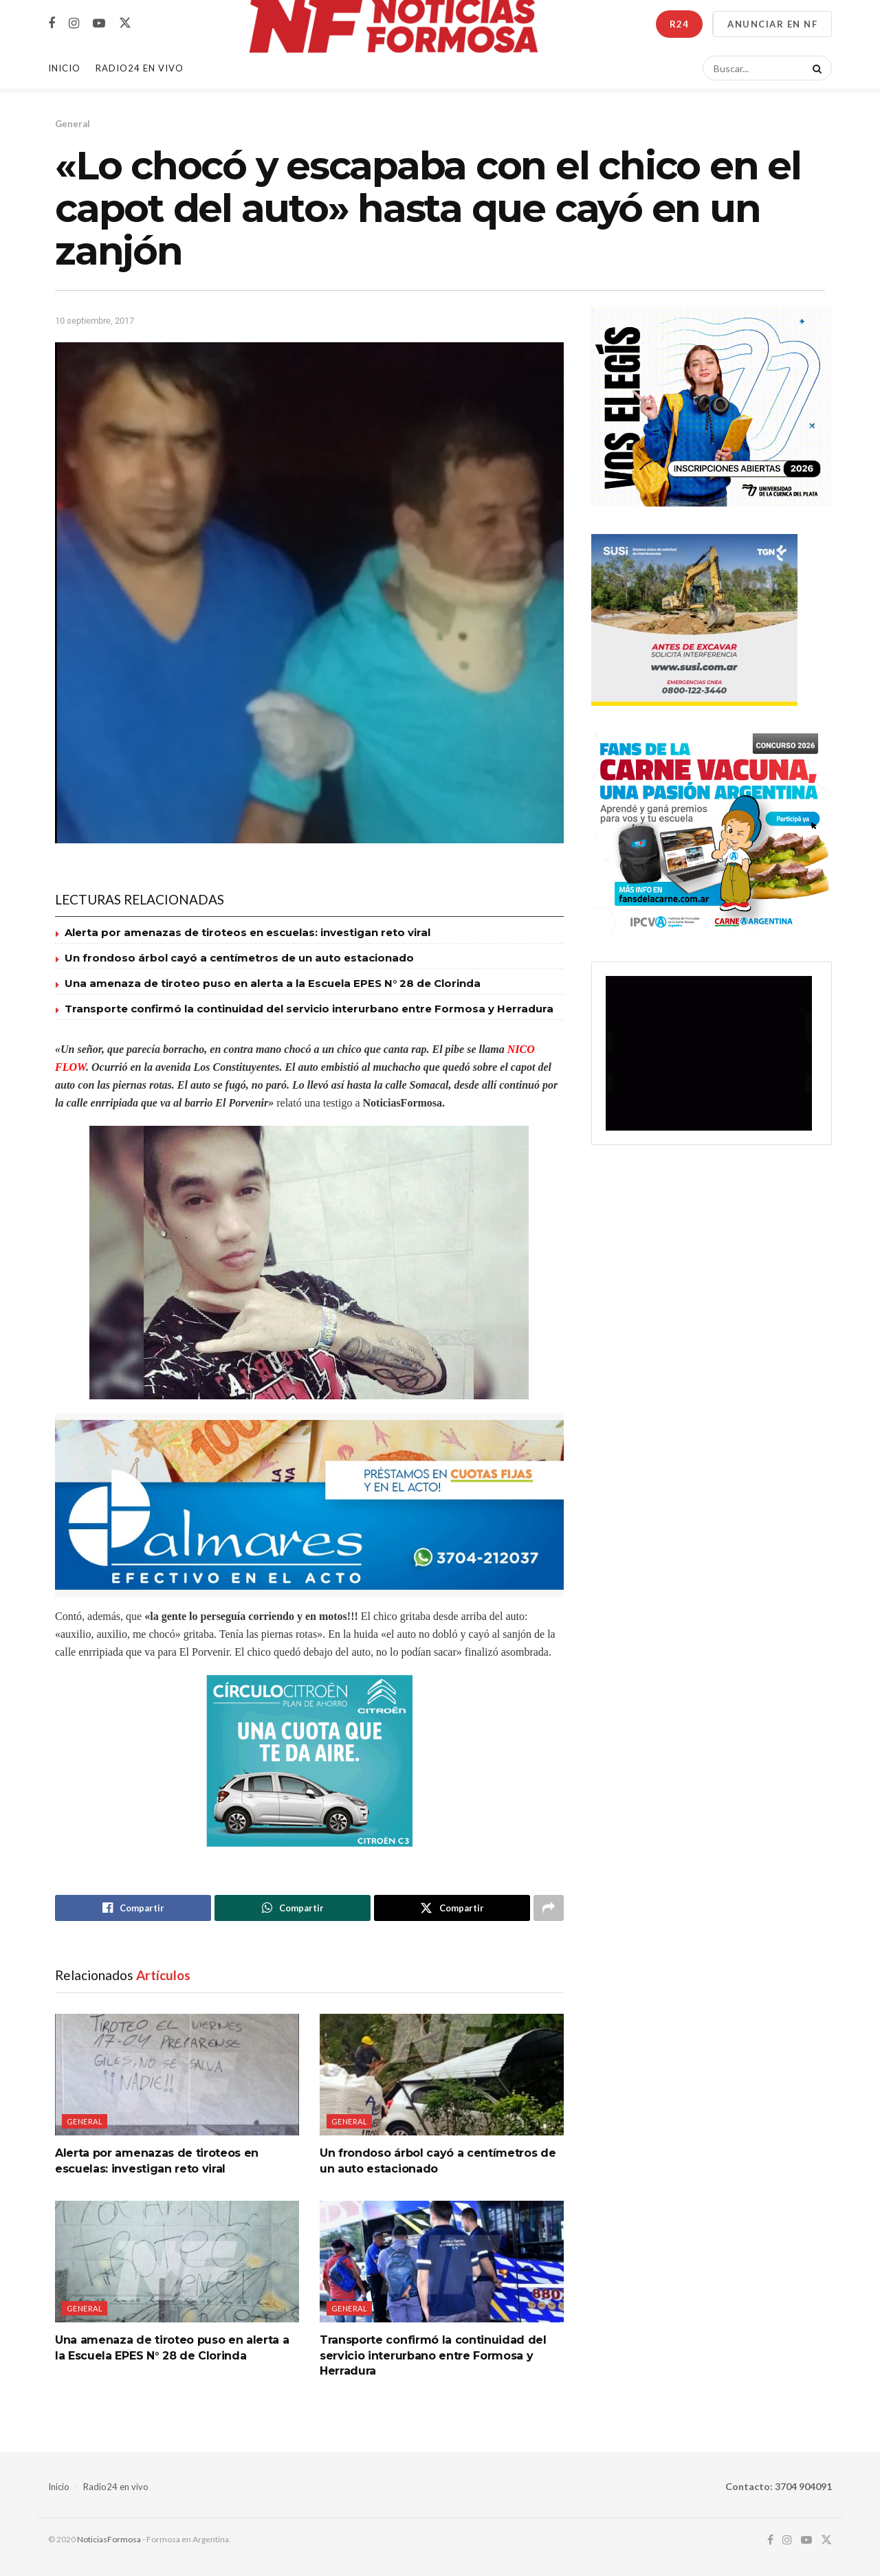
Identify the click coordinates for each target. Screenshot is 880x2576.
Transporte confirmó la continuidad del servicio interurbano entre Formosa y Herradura (309, 1008)
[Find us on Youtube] (99, 24)
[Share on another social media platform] (549, 1908)
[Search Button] (815, 68)
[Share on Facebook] (133, 1908)
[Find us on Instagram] (74, 24)
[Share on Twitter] (452, 1908)
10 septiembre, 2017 (94, 320)
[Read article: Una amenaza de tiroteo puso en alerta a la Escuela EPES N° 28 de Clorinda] (177, 2261)
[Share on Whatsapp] (292, 1908)
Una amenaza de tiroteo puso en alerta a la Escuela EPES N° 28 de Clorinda (273, 983)
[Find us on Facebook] (51, 24)
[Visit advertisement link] (309, 1505)
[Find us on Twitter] (125, 23)
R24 (679, 24)
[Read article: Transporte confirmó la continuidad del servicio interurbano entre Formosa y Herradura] (442, 2261)
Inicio (64, 68)
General (72, 123)
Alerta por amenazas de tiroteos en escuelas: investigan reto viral (247, 932)
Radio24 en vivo (115, 2486)
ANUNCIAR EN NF (772, 24)
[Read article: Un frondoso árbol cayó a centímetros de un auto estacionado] (442, 2074)
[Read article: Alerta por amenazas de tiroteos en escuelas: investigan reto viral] (177, 2074)
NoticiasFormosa (109, 2539)
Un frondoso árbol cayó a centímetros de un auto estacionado (239, 957)
